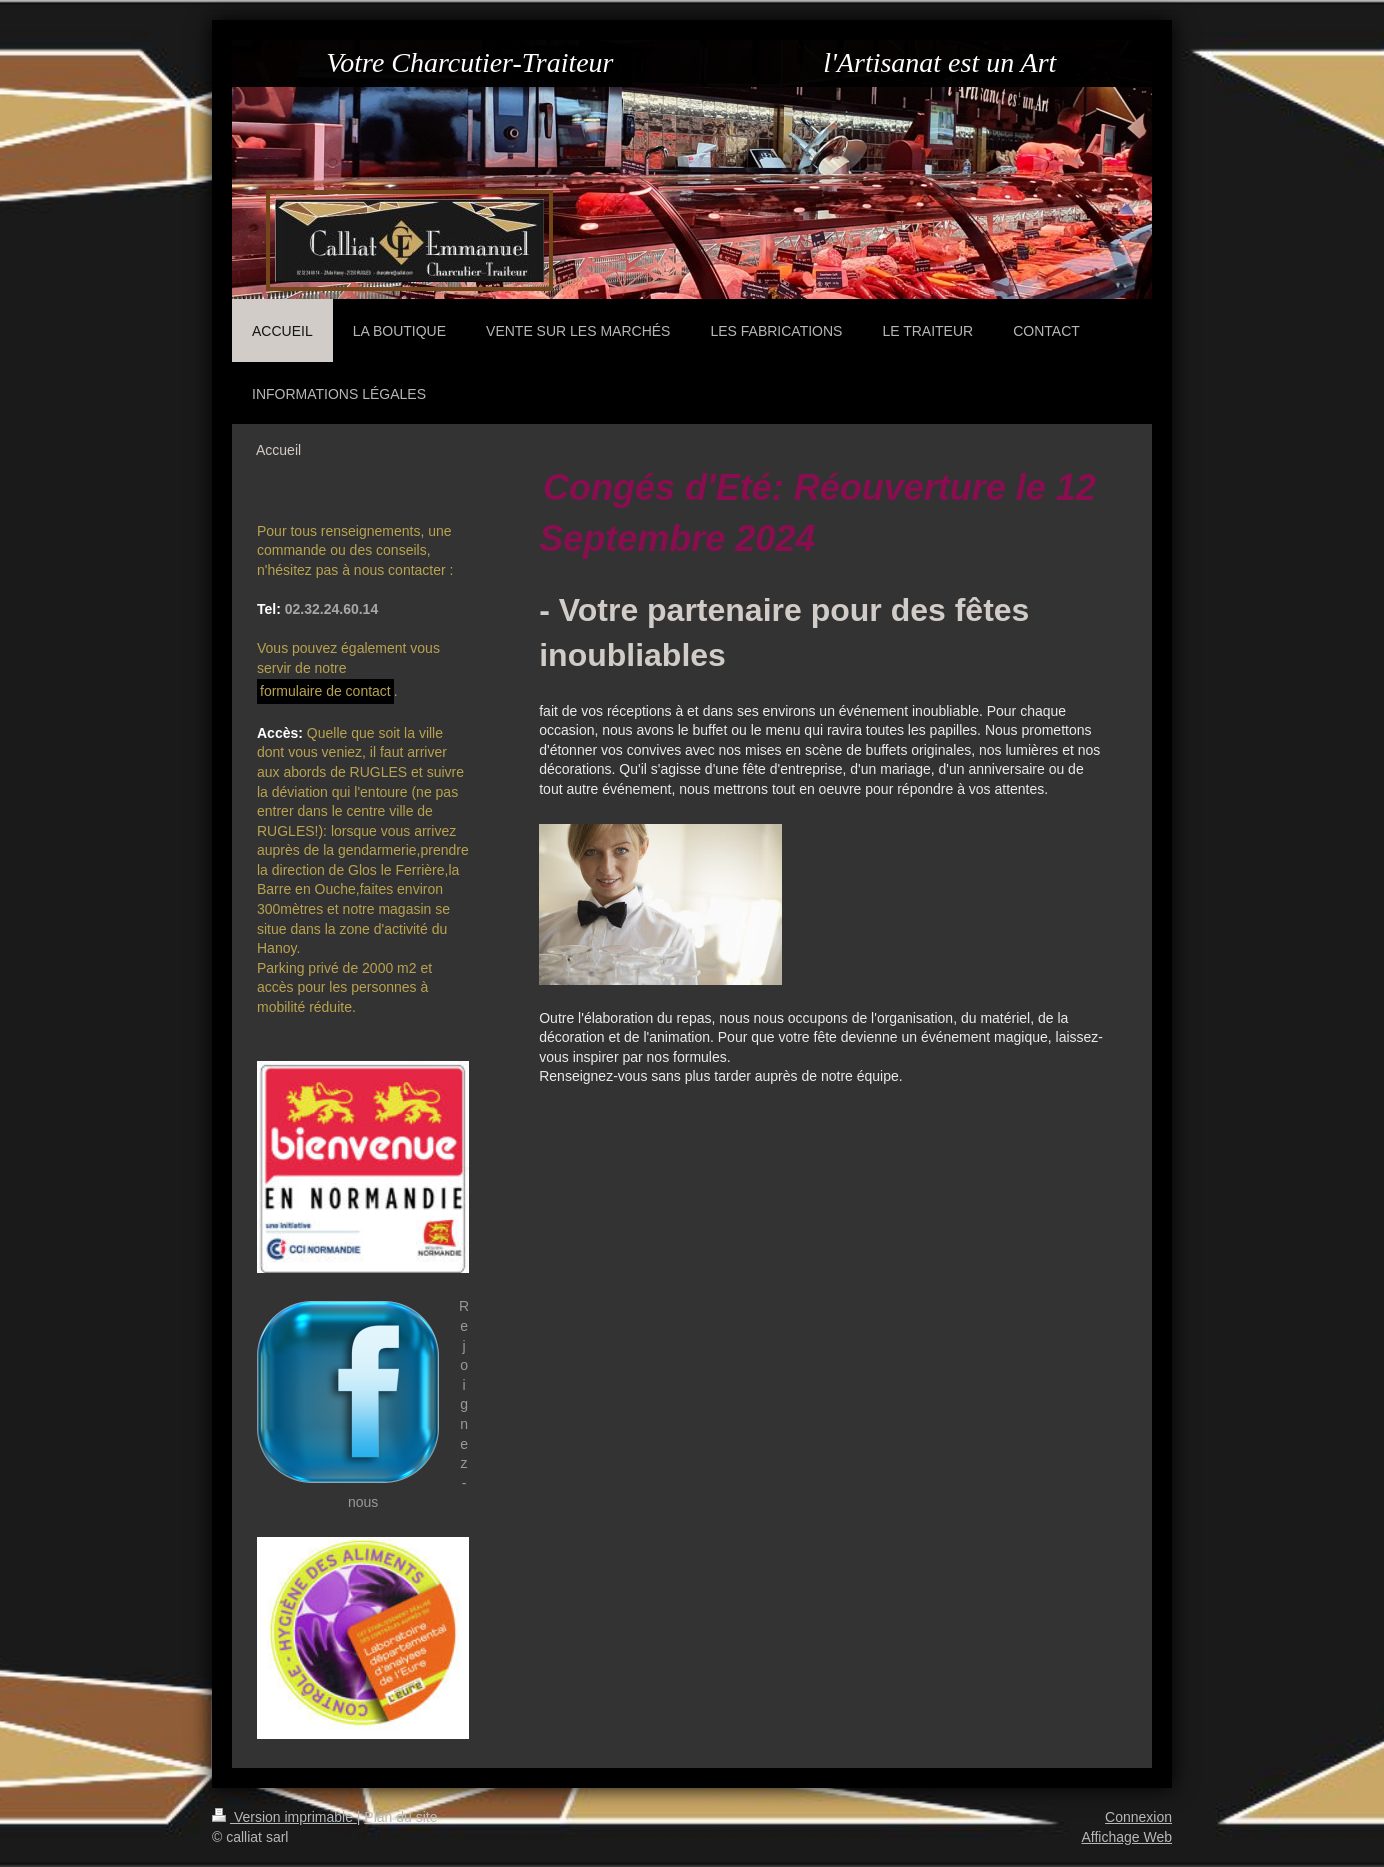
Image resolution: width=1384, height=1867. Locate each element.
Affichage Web (1126, 1837)
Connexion (1138, 1817)
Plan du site (400, 1817)
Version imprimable (284, 1817)
